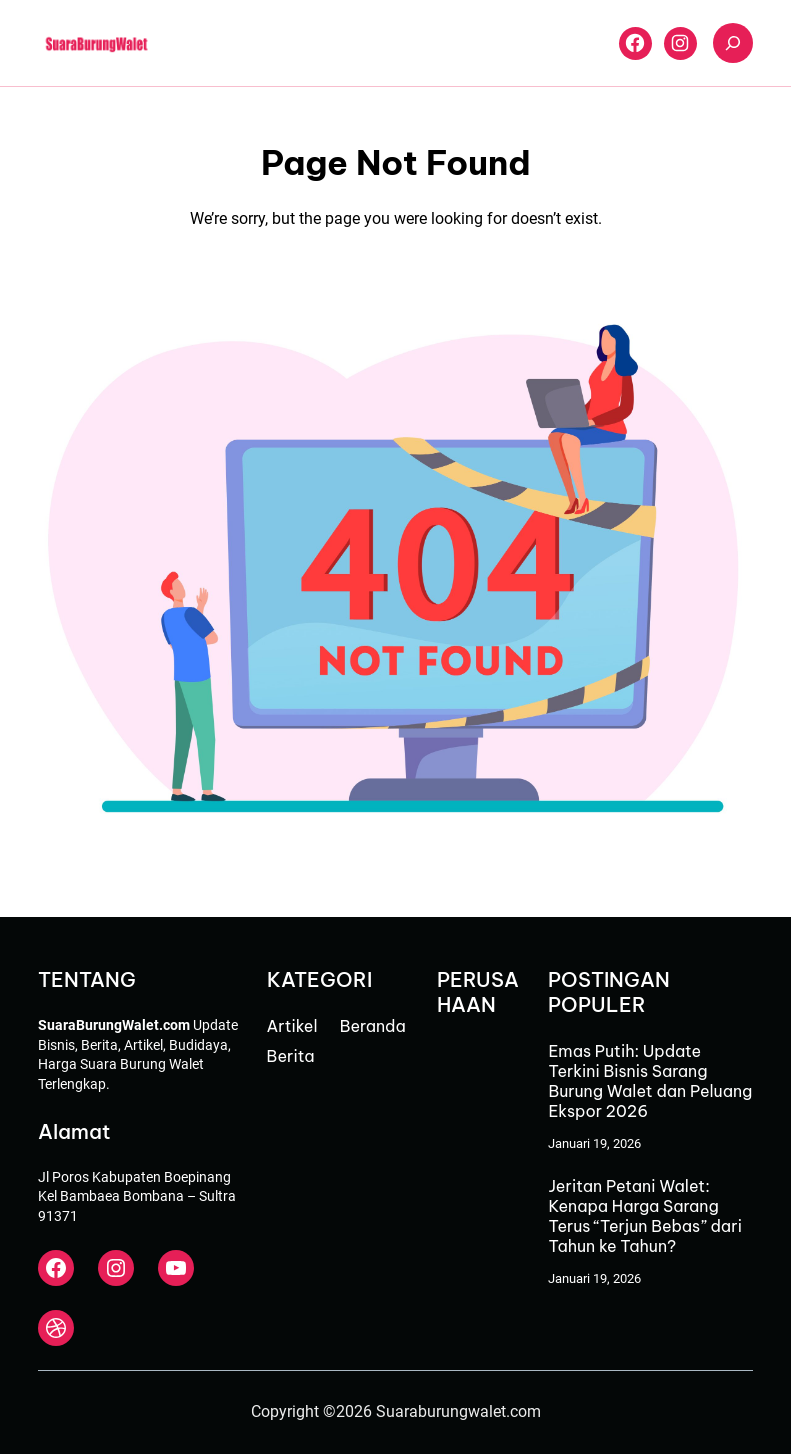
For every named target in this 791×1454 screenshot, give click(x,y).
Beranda (373, 1026)
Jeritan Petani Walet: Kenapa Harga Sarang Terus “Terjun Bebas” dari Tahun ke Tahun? (645, 1216)
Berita (291, 1056)
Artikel (292, 1026)
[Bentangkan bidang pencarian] (733, 43)
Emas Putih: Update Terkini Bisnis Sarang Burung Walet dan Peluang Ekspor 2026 (650, 1081)
